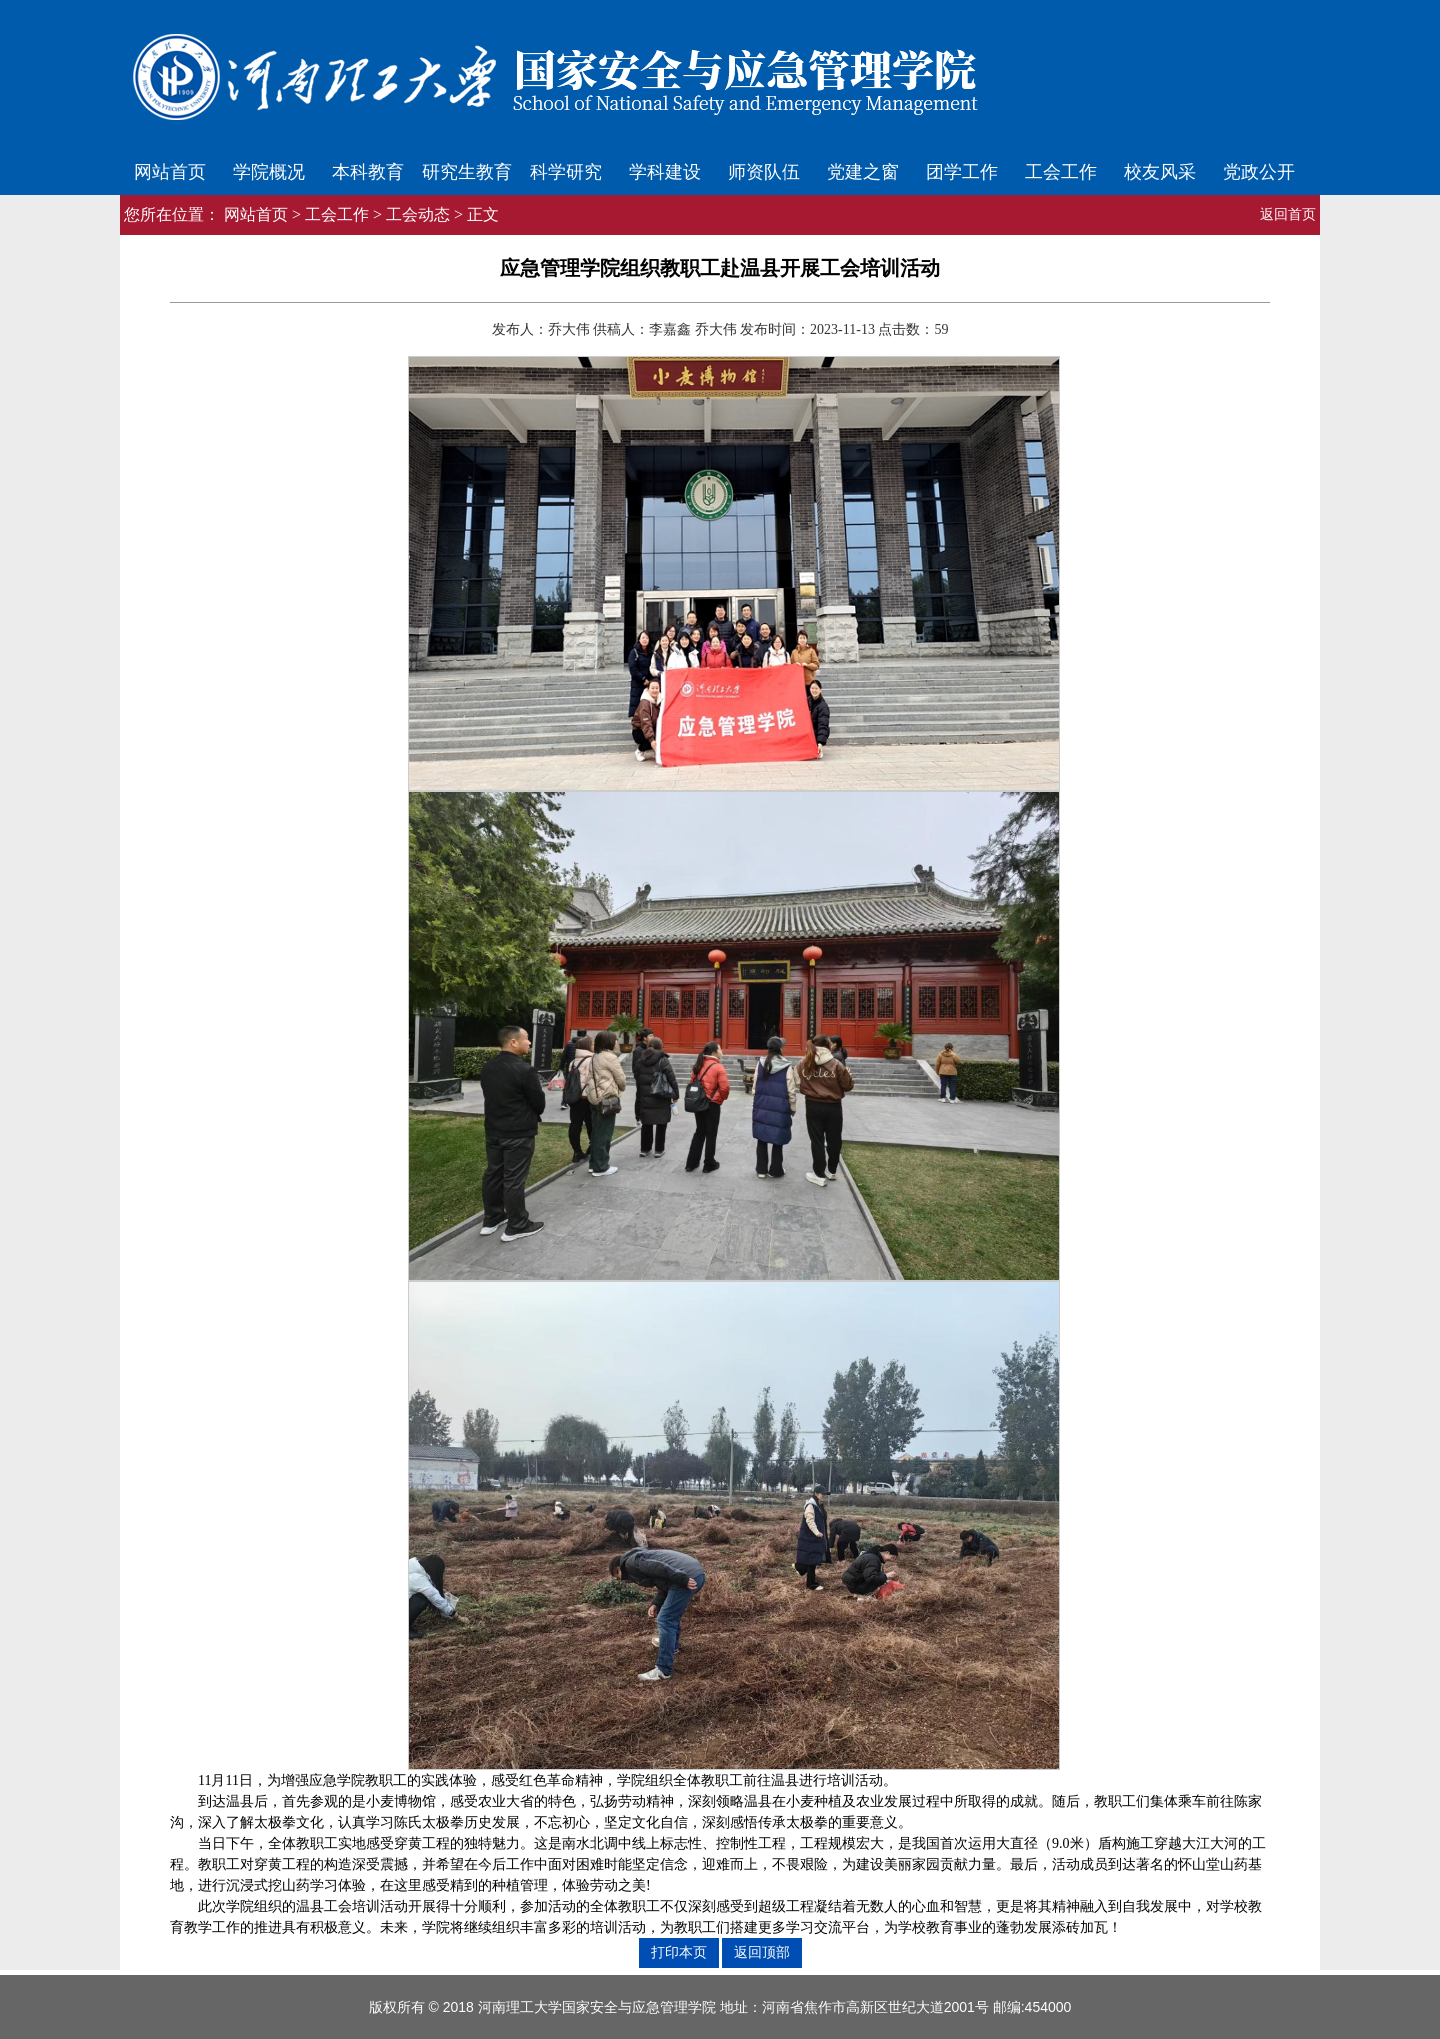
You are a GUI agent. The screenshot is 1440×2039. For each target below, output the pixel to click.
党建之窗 (863, 172)
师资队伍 (764, 172)
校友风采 (1160, 172)
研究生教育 (467, 172)
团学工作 (962, 172)
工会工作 (1061, 172)
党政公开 (1259, 172)
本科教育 (368, 172)
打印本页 (679, 1952)
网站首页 (170, 172)
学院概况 (269, 172)
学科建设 (665, 172)
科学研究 (566, 172)
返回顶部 (762, 1952)
